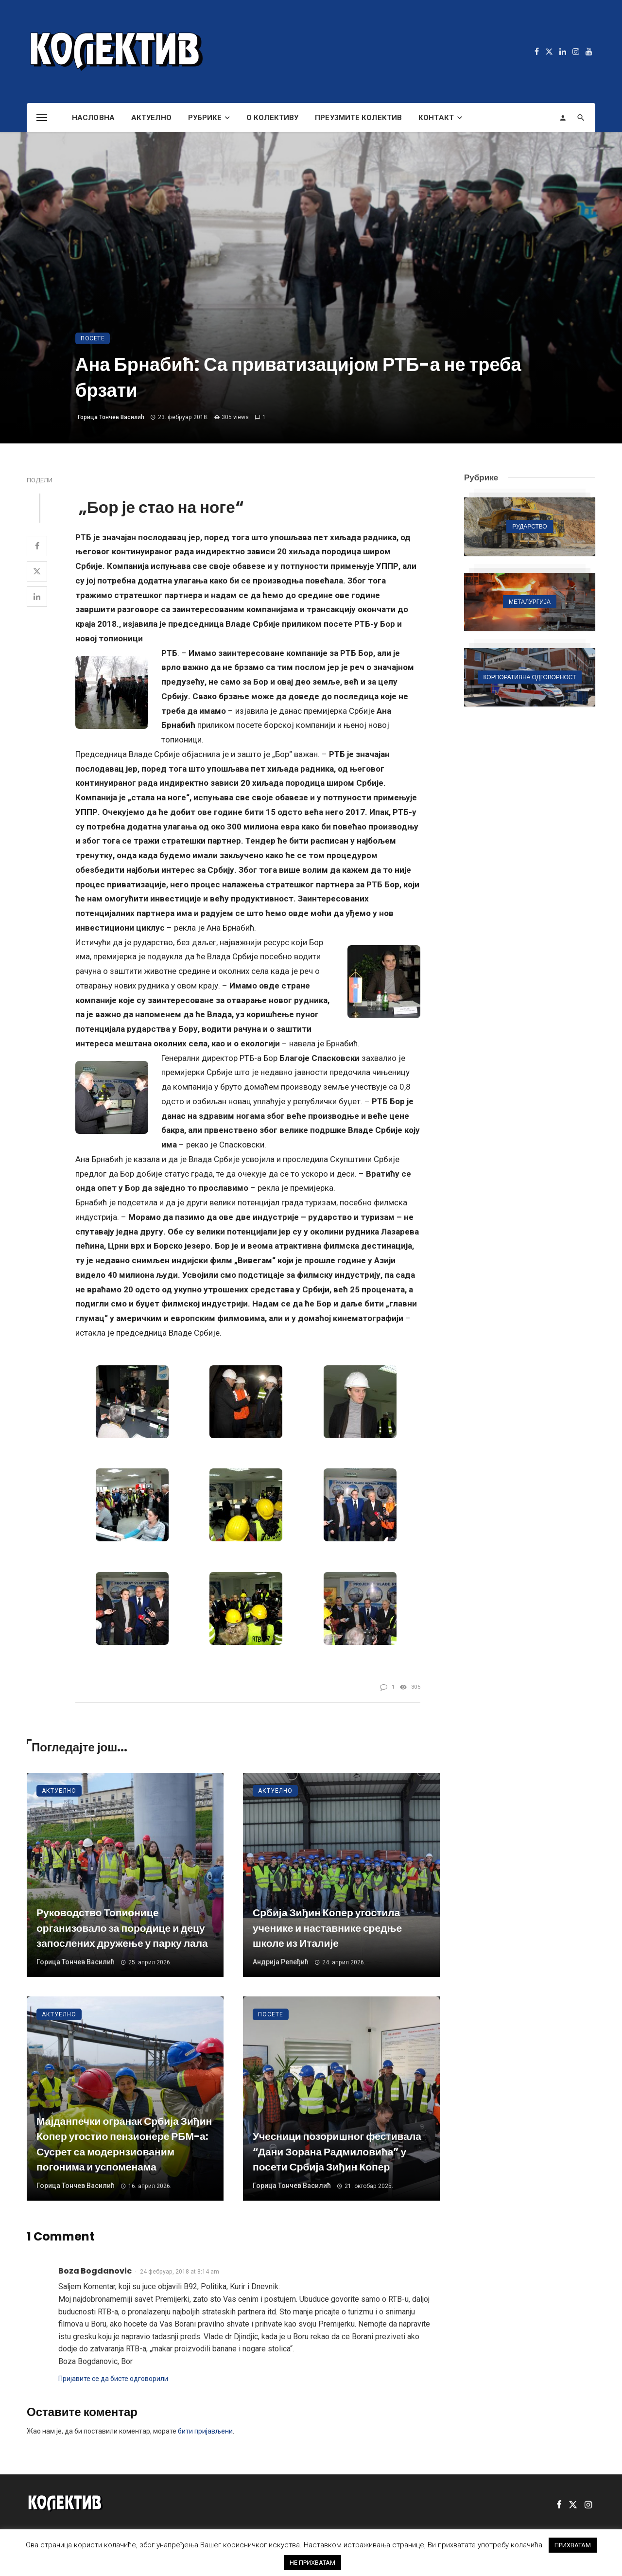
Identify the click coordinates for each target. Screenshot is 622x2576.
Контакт (436, 117)
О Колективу (272, 117)
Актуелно (151, 117)
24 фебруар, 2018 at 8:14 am (179, 2271)
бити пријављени (205, 2431)
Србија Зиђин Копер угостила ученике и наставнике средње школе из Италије (327, 1928)
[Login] (562, 117)
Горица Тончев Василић (111, 417)
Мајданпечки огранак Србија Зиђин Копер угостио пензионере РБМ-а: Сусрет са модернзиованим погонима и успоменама (124, 2144)
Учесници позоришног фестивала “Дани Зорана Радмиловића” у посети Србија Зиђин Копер (337, 2151)
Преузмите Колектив (358, 117)
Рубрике (205, 117)
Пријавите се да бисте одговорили (113, 2378)
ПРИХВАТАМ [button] (572, 2545)
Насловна (93, 117)
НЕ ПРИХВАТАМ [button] (312, 2562)
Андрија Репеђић (281, 1962)
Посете (92, 338)
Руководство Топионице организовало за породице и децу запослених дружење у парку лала (122, 1928)
